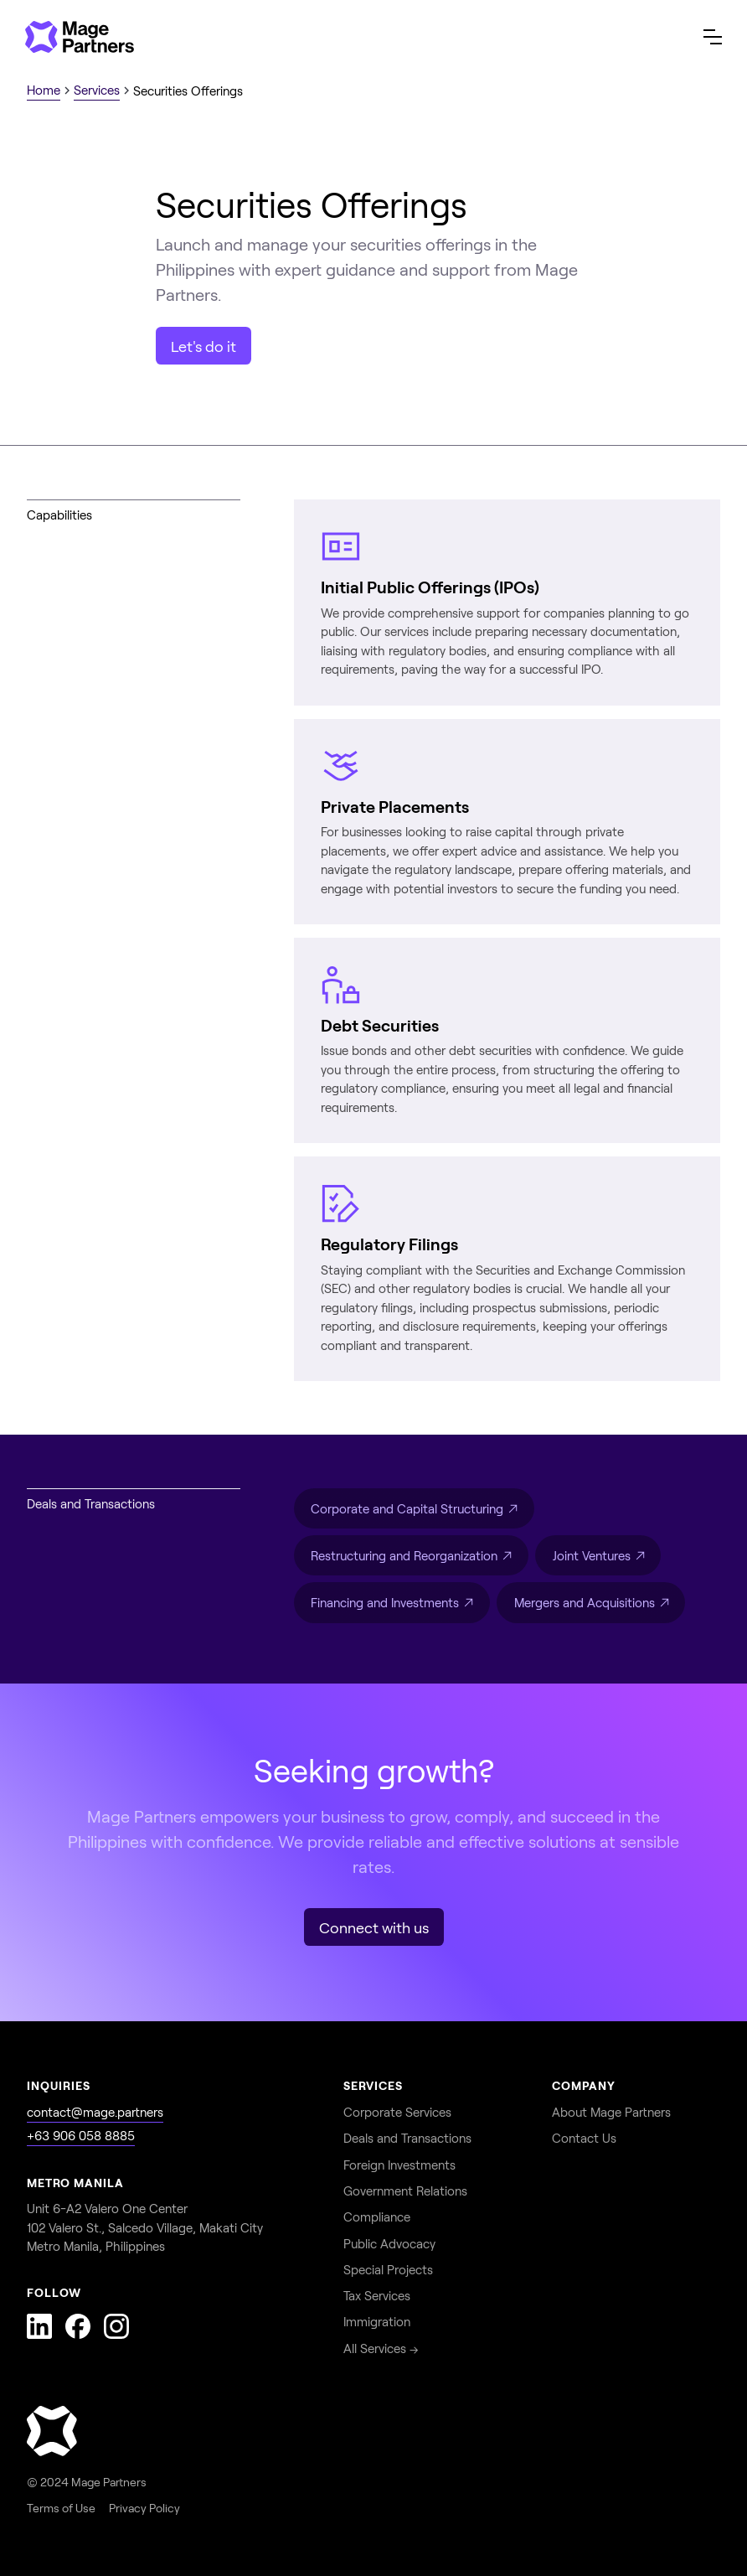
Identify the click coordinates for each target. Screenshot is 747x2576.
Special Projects (388, 2269)
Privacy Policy (144, 2508)
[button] (712, 36)
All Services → (381, 2348)
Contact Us (584, 2137)
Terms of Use (61, 2508)
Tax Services (376, 2295)
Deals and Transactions (407, 2137)
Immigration (376, 2321)
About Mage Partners (611, 2111)
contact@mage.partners (95, 2111)
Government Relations (405, 2190)
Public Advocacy (389, 2243)
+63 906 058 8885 (81, 2135)
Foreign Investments (399, 2164)
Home (43, 89)
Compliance (376, 2216)
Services (97, 89)
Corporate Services (397, 2111)
